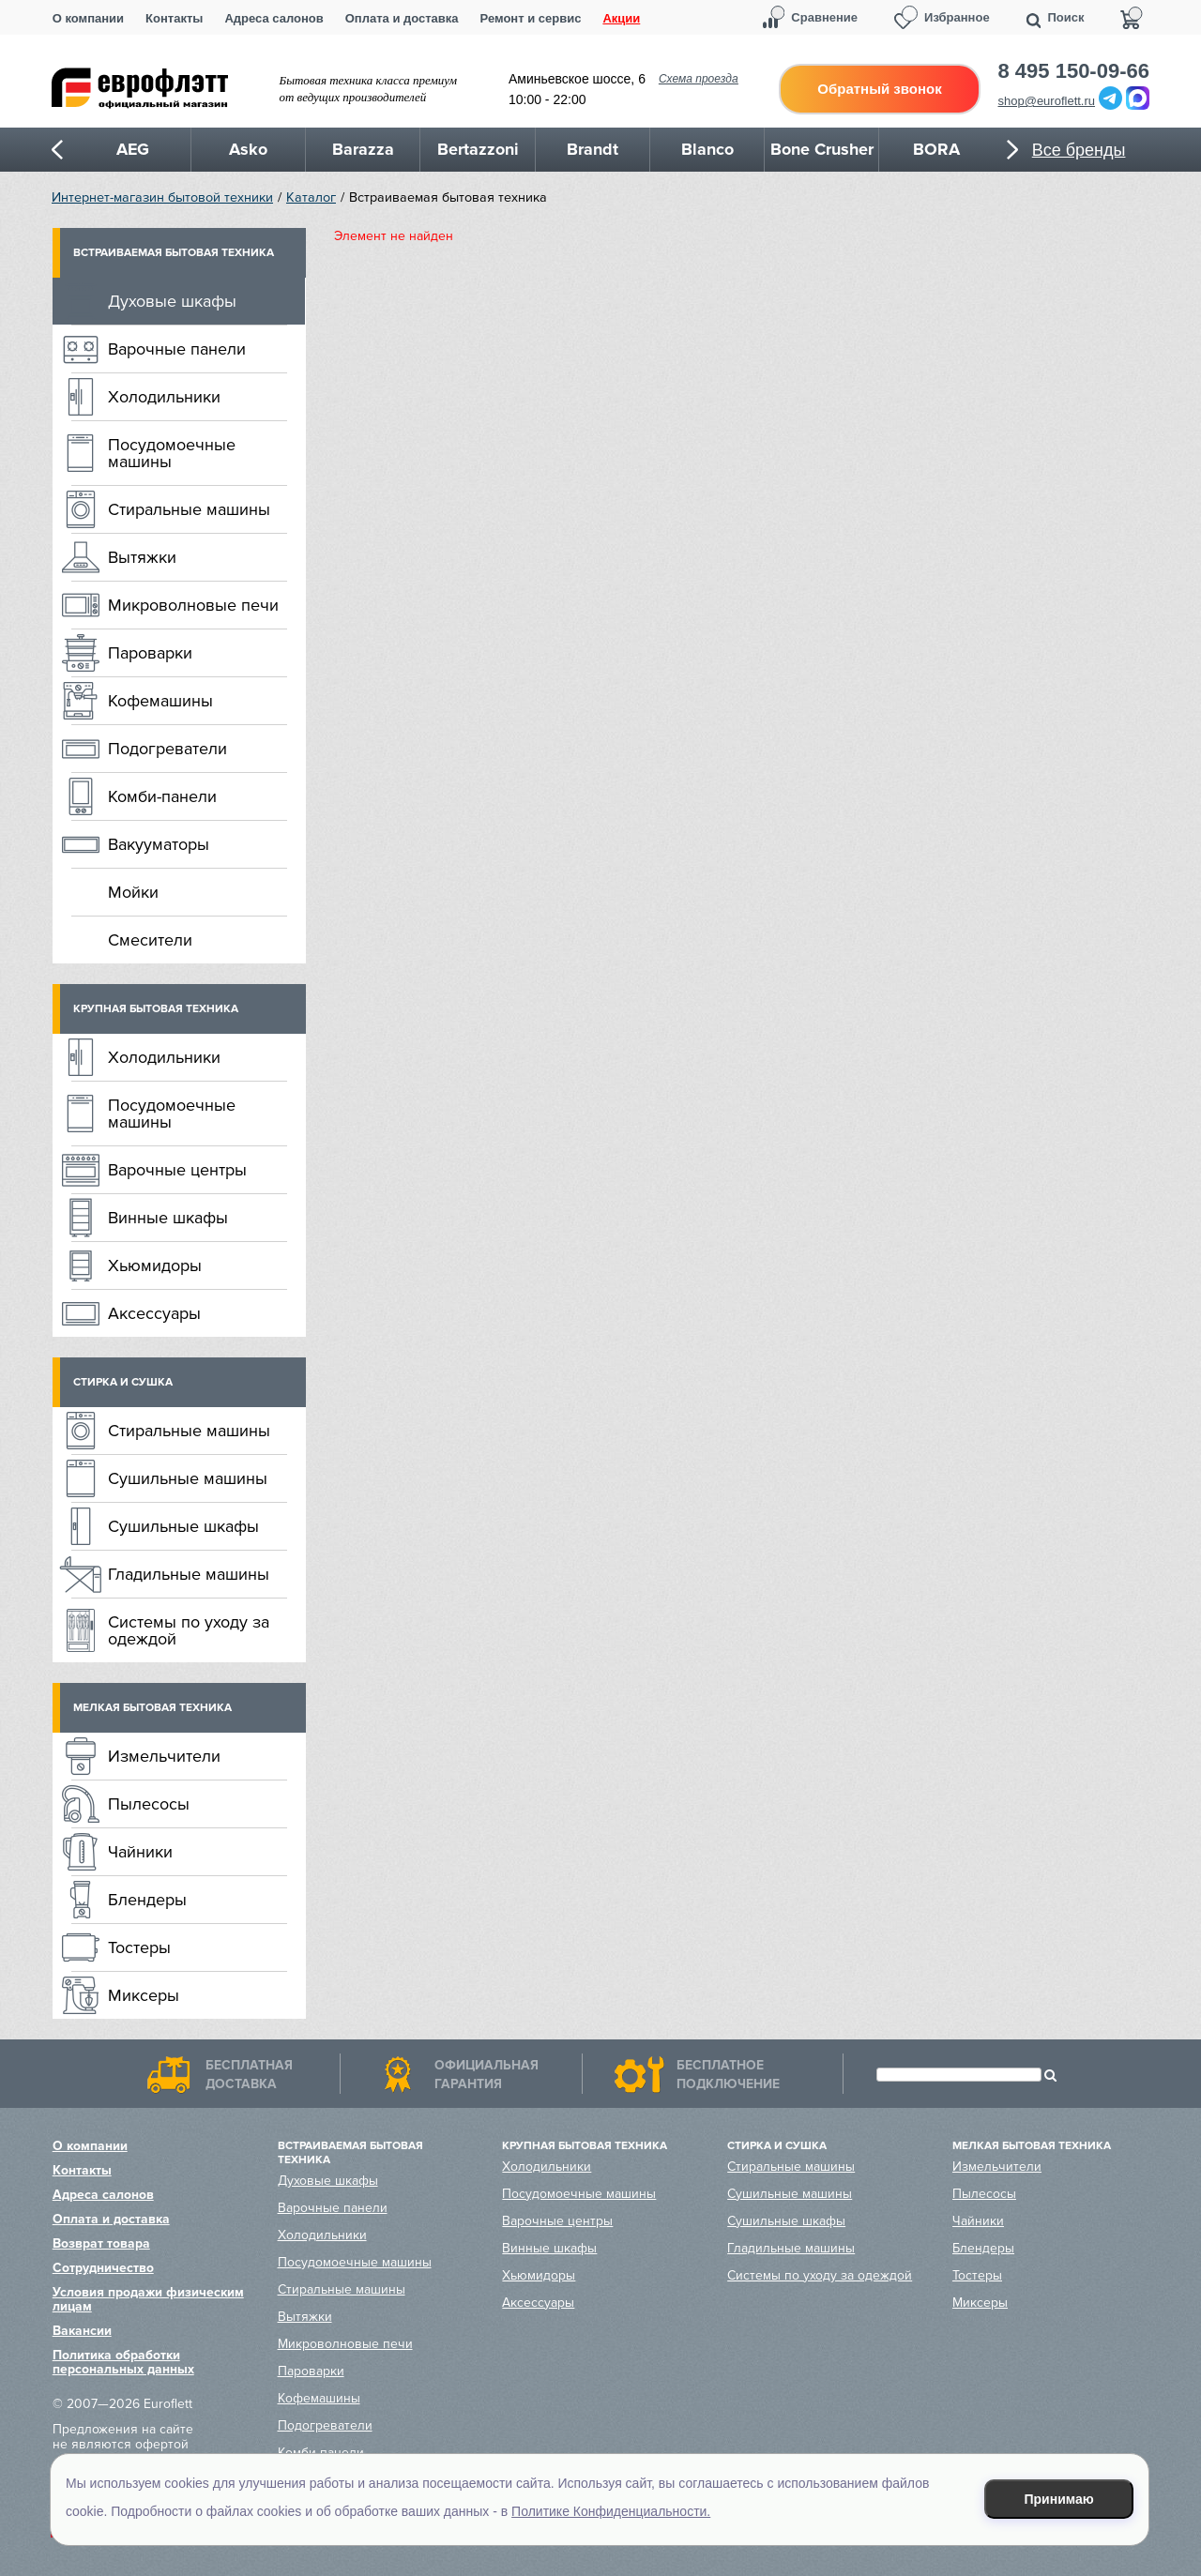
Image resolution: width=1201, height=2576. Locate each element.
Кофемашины (160, 700)
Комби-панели (162, 796)
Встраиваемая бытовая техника (173, 253)
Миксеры (143, 1995)
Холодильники (164, 396)
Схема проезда (698, 78)
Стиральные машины (189, 509)
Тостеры (139, 1947)
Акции (621, 18)
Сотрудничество (103, 2268)
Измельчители (164, 1756)
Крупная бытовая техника (155, 1009)
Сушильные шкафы (183, 1526)
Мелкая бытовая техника (152, 1708)
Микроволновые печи (193, 605)
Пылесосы (149, 1804)
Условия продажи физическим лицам (148, 2299)
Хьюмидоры (155, 1265)
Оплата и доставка (402, 18)
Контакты (174, 18)
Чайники (140, 1851)
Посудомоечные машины (172, 453)
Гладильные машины (188, 1574)
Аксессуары (154, 1313)
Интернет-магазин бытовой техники (162, 197)
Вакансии (82, 2331)
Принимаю (1059, 2499)
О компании (88, 18)
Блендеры (147, 1899)
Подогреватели (167, 748)
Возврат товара (101, 2243)
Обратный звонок (879, 89)
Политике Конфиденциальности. (610, 2511)
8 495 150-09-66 (1073, 71)
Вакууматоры (158, 844)
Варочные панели (177, 349)
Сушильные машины (187, 1478)
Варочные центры (177, 1169)
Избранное (957, 17)
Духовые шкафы (172, 301)
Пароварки (150, 653)
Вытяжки (142, 557)
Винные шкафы (168, 1217)
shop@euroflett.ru (1047, 101)
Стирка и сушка (123, 1382)
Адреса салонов (273, 18)
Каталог (311, 197)
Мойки (133, 892)
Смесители (150, 940)
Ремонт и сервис (531, 18)
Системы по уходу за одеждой (188, 1630)
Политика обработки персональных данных (123, 2362)
